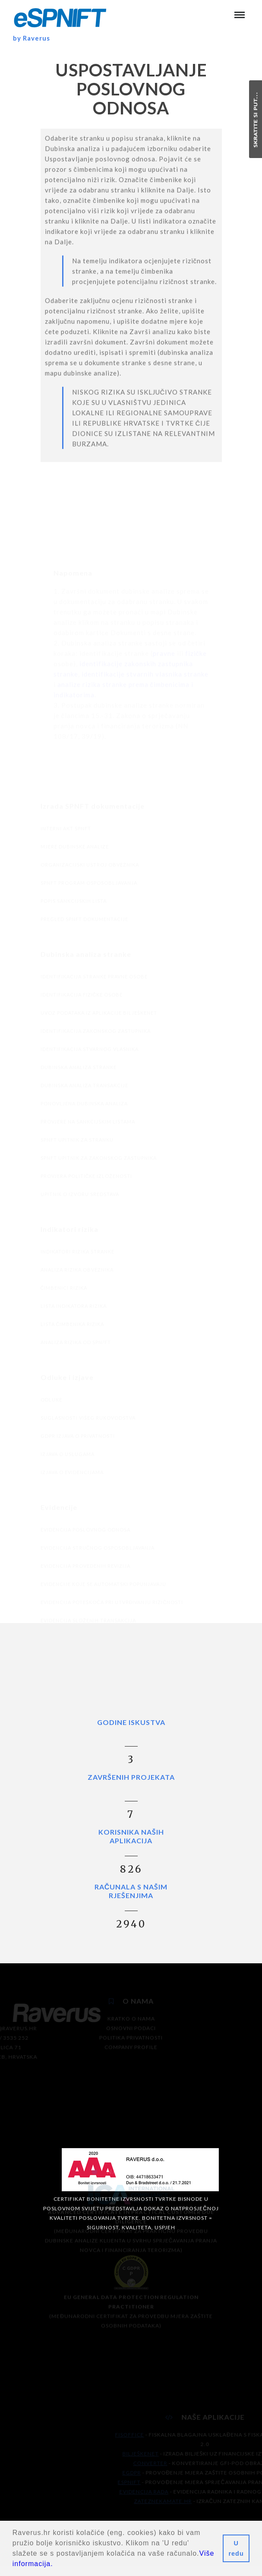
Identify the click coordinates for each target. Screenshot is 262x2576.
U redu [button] (236, 2548)
